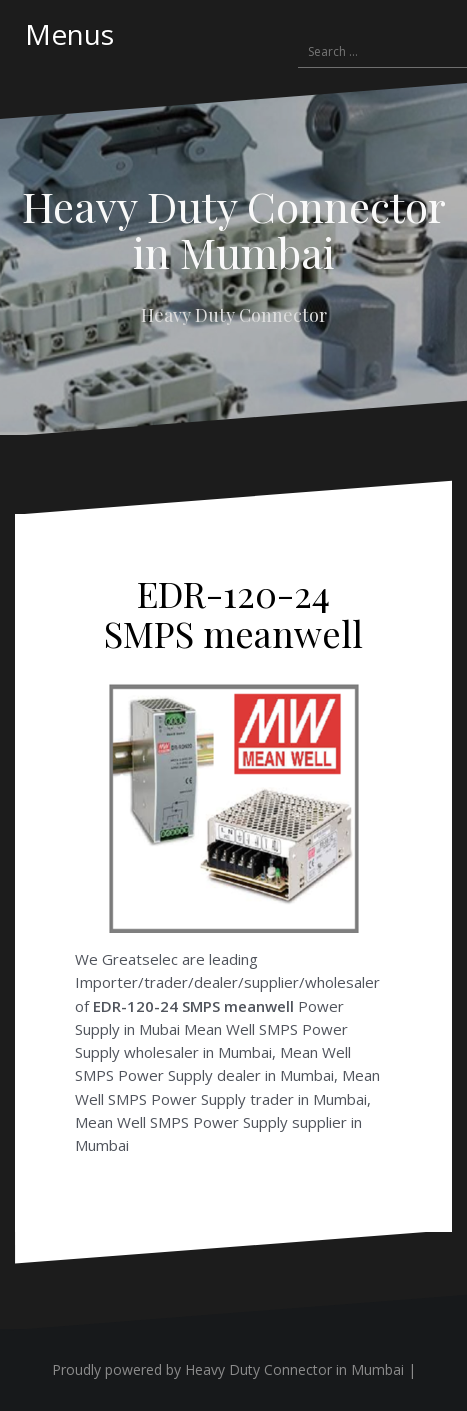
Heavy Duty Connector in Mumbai (234, 229)
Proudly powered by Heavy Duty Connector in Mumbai (228, 1369)
